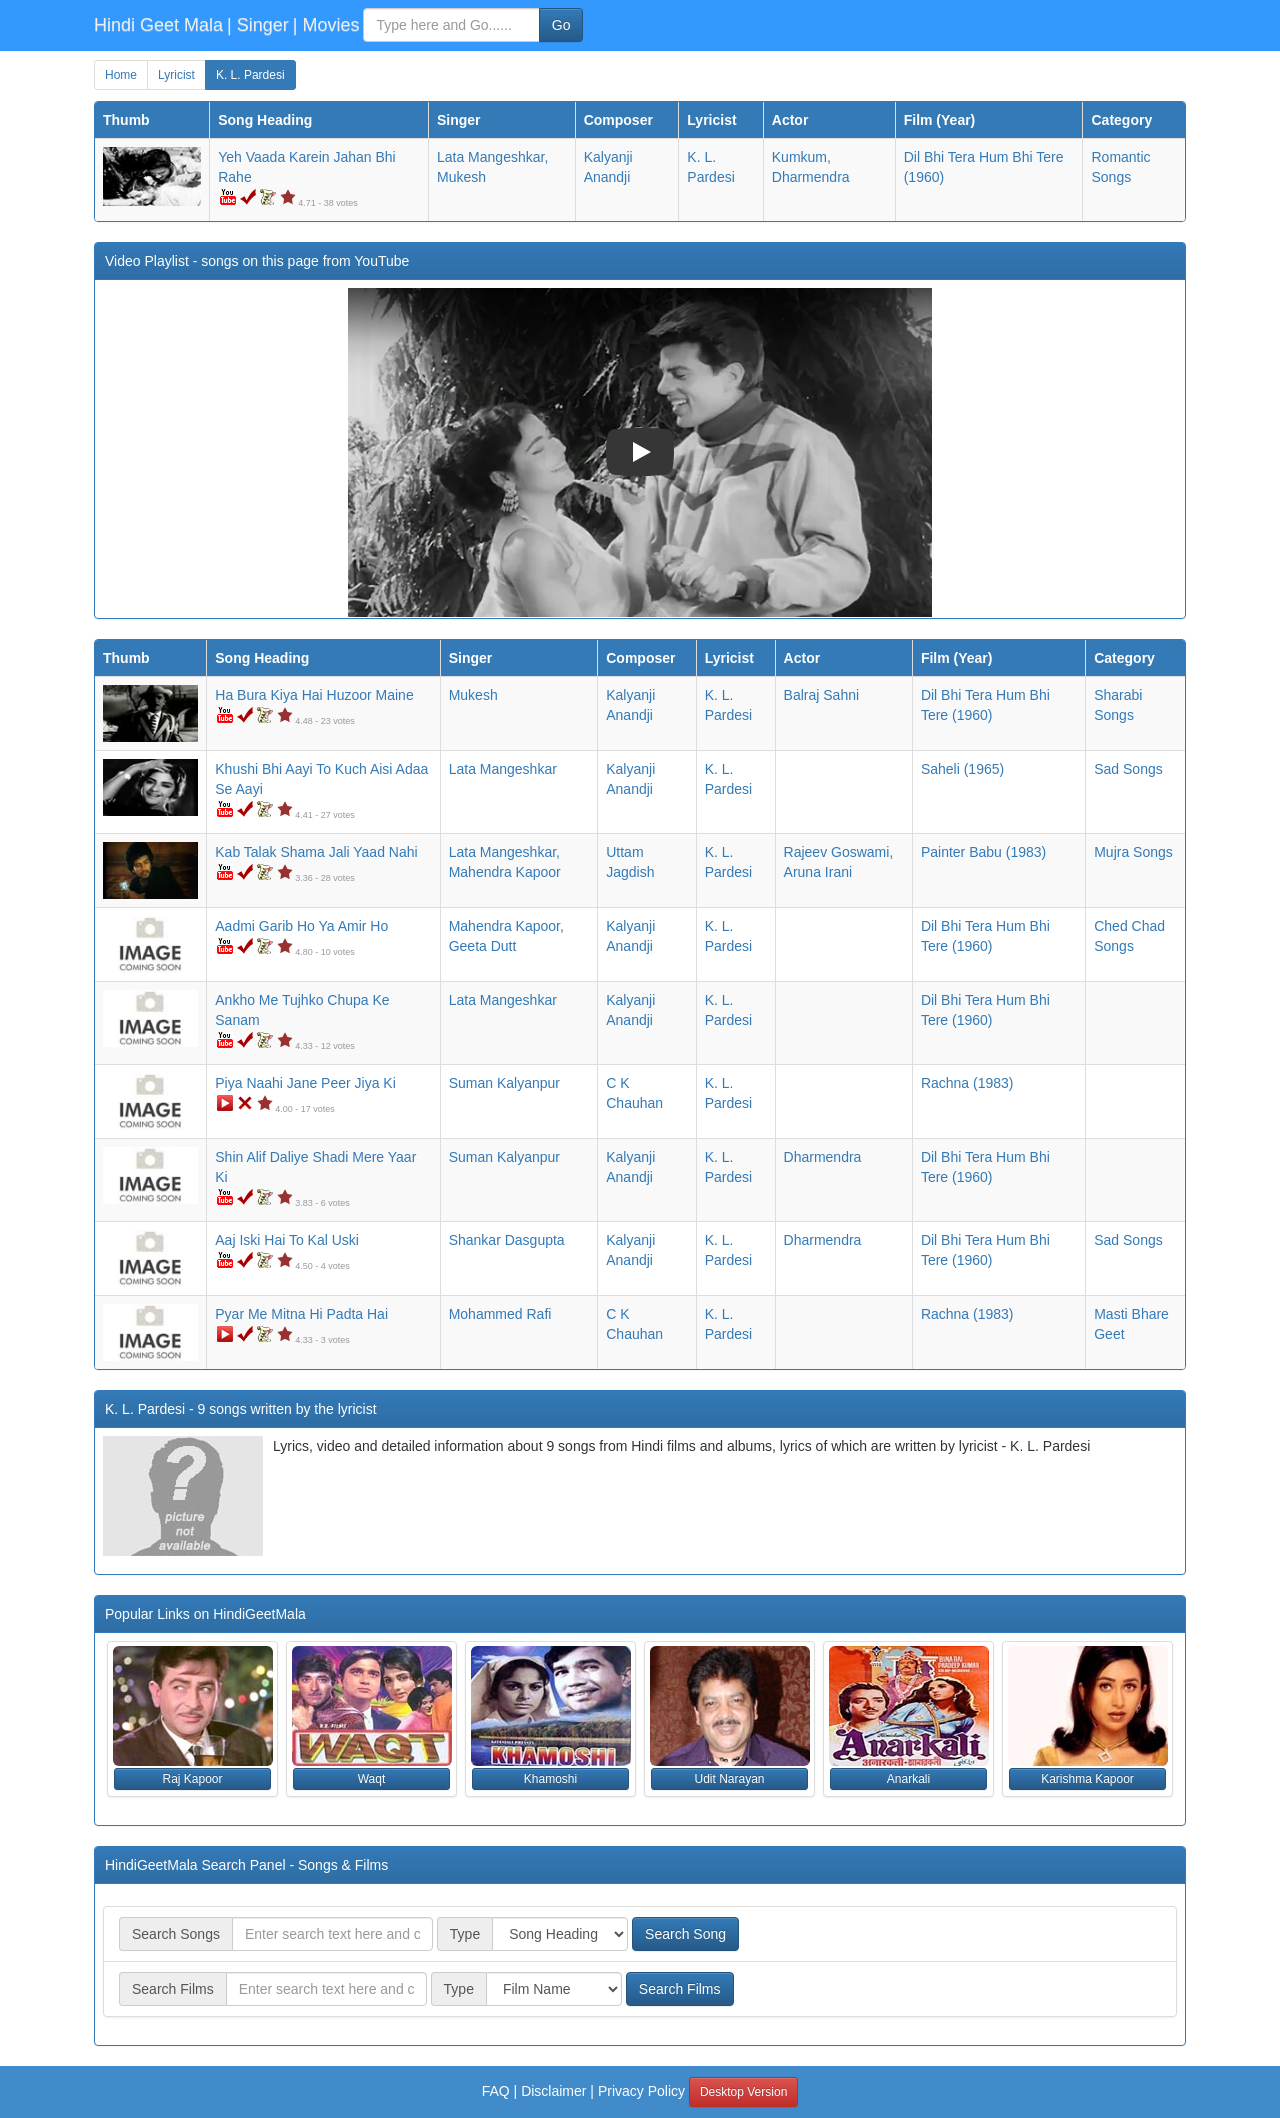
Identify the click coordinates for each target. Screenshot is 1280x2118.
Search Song (685, 1934)
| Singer (258, 25)
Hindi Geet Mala (158, 25)
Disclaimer (553, 2091)
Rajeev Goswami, (839, 852)
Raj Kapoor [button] (192, 1779)
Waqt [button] (372, 1779)
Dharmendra (811, 177)
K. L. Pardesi (250, 75)
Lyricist (176, 75)
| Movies (326, 25)
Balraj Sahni (822, 695)
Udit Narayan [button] (729, 1779)
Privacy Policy (641, 2091)
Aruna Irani (818, 872)
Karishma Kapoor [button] (1087, 1779)
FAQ (496, 2091)
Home (121, 75)
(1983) (983, 852)
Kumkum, (801, 157)
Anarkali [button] (908, 1779)
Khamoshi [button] (550, 1779)
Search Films (680, 1989)
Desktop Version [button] (743, 2092)
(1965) (962, 769)
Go (561, 25)
